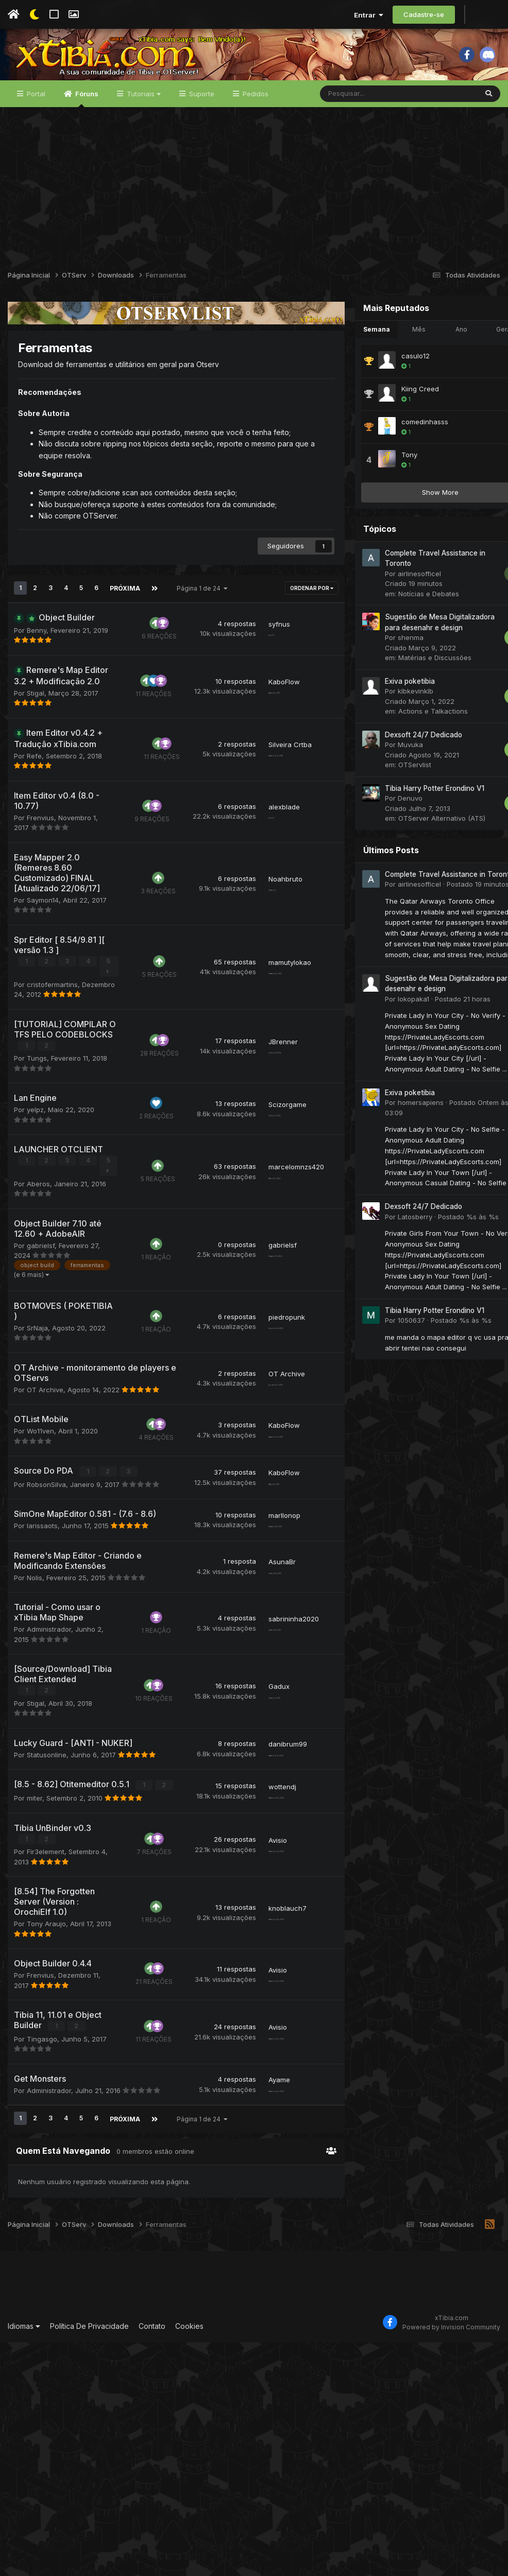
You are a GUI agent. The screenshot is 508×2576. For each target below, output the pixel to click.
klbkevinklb (391, 733)
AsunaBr (257, 1719)
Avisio (253, 2031)
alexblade (259, 881)
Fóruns (86, 139)
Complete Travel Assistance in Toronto (424, 915)
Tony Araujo (46, 2129)
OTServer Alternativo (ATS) (417, 860)
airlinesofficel (394, 615)
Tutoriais (143, 135)
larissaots (42, 1683)
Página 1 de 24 (201, 627)
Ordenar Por (287, 628)
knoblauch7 (263, 2108)
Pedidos (254, 135)
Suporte (200, 135)
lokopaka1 (388, 1040)
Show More (415, 533)
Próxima (124, 627)
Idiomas (24, 2560)
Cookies (189, 2560)
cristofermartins (52, 1072)
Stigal (35, 752)
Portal (35, 135)
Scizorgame (263, 1222)
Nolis (34, 1735)
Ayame (254, 2315)
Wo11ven (40, 1579)
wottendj (258, 1968)
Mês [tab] (394, 370)
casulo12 (391, 397)
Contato (152, 2560)
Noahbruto (261, 963)
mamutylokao (265, 1056)
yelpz (35, 1228)
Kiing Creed (395, 430)
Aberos (38, 1311)
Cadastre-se (423, 14)
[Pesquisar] (371, 135)
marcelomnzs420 (271, 1290)
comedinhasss (400, 463)
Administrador (49, 1797)
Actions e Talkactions (408, 753)
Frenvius (40, 887)
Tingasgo (42, 2274)
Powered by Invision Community (451, 2561)
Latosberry (390, 1258)
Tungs (37, 1176)
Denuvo (385, 840)
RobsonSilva (46, 1632)
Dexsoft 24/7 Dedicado (398, 776)
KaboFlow (259, 735)
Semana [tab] (351, 370)
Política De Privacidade (89, 2560)
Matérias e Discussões (410, 699)
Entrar (368, 15)
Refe (34, 825)
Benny (36, 679)
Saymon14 (43, 989)
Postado (453, 926)
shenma (386, 679)
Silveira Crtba (265, 808)
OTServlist (390, 806)
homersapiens (396, 1144)
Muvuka (385, 786)
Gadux (254, 1864)
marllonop (260, 1673)
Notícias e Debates (404, 635)
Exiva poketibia (385, 722)
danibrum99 (263, 1921)
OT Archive (45, 1537)
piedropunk (262, 1465)
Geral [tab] (479, 370)
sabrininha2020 (269, 1786)
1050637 (386, 1362)
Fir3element (45, 2037)
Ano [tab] (437, 370)
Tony (385, 496)
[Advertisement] (254, 225)
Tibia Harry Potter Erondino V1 (410, 829)
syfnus (254, 667)
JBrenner (258, 1150)
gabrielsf (41, 1383)
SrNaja (37, 1476)
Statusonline (46, 1931)
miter (34, 1984)
